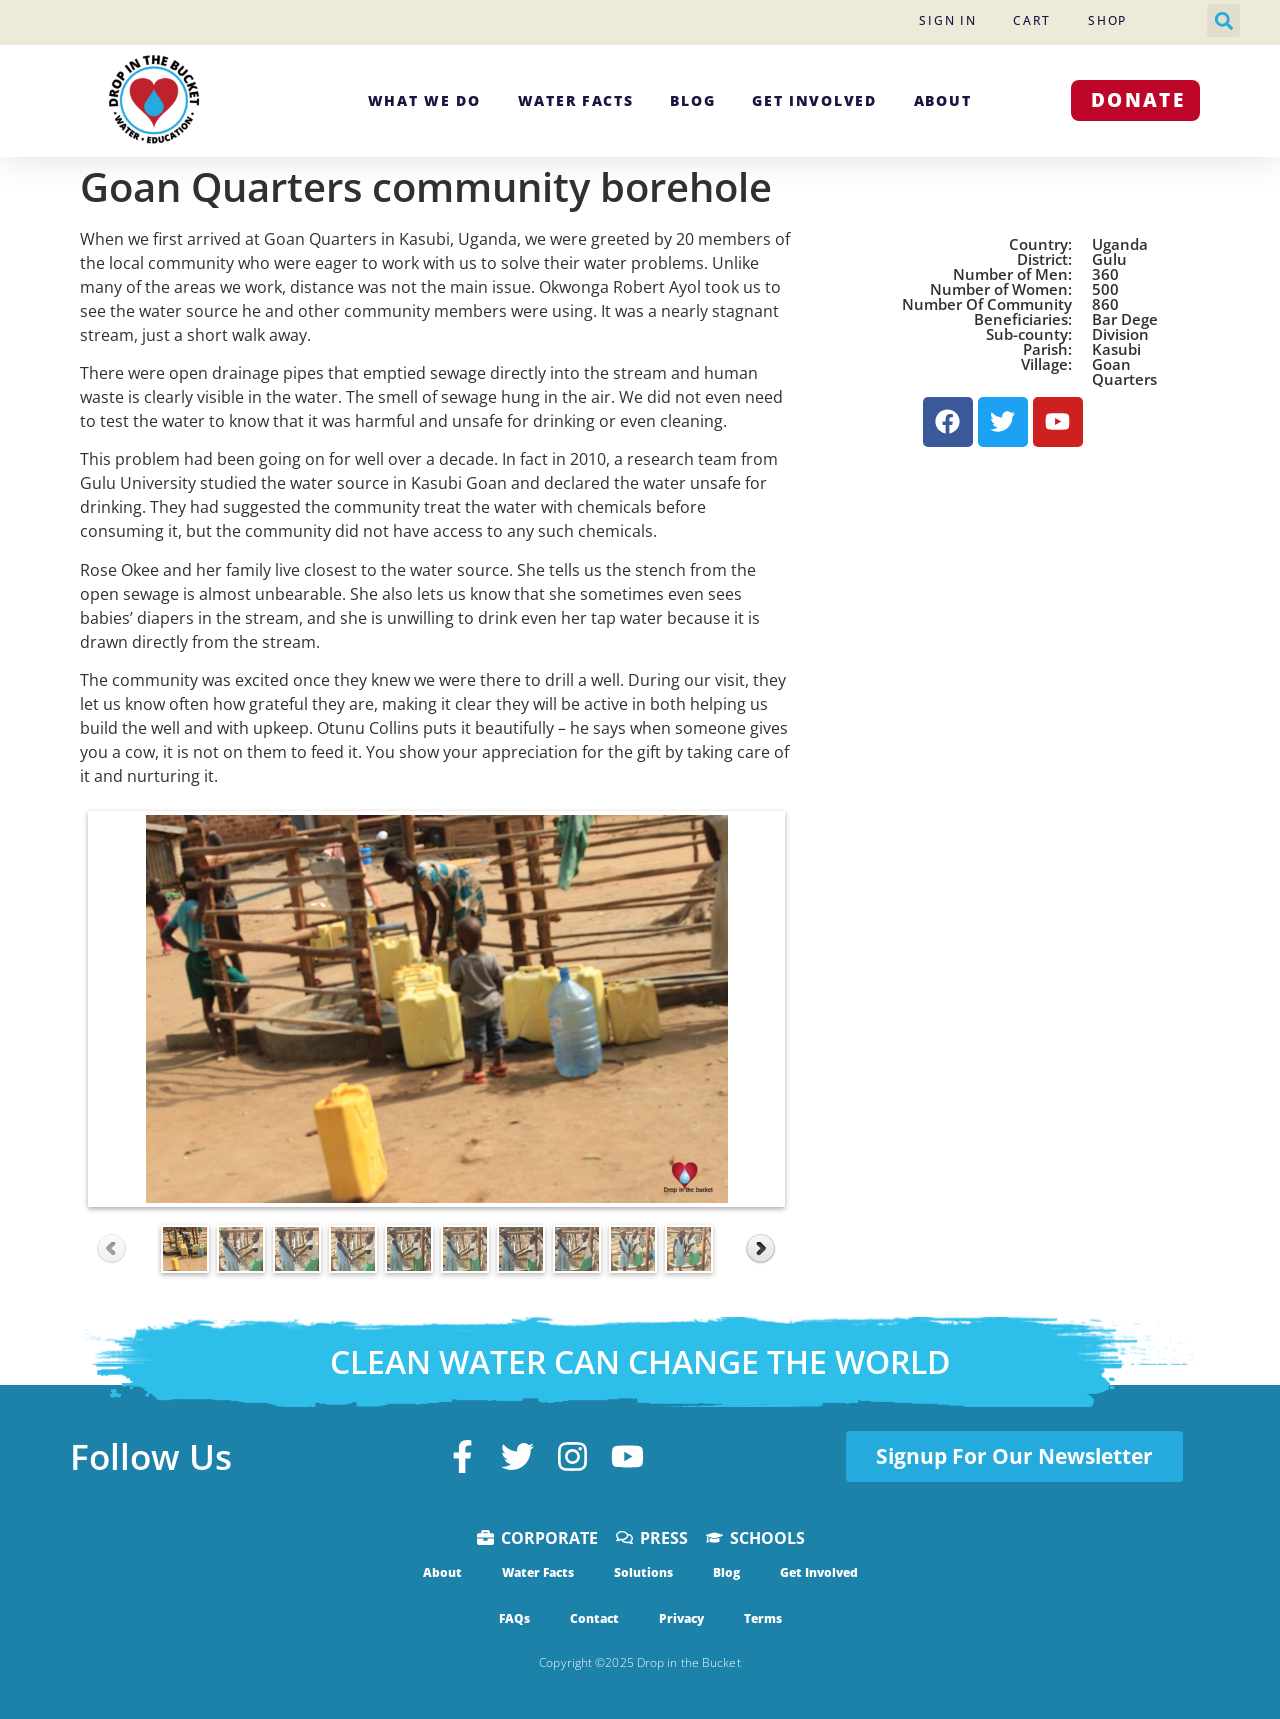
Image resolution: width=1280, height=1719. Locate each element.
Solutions (643, 1572)
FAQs (514, 1618)
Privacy (681, 1618)
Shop (1107, 20)
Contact (594, 1618)
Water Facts (576, 100)
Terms (763, 1618)
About (943, 100)
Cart (1032, 20)
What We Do (424, 100)
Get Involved (814, 100)
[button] (1223, 20)
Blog (692, 100)
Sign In (947, 20)
